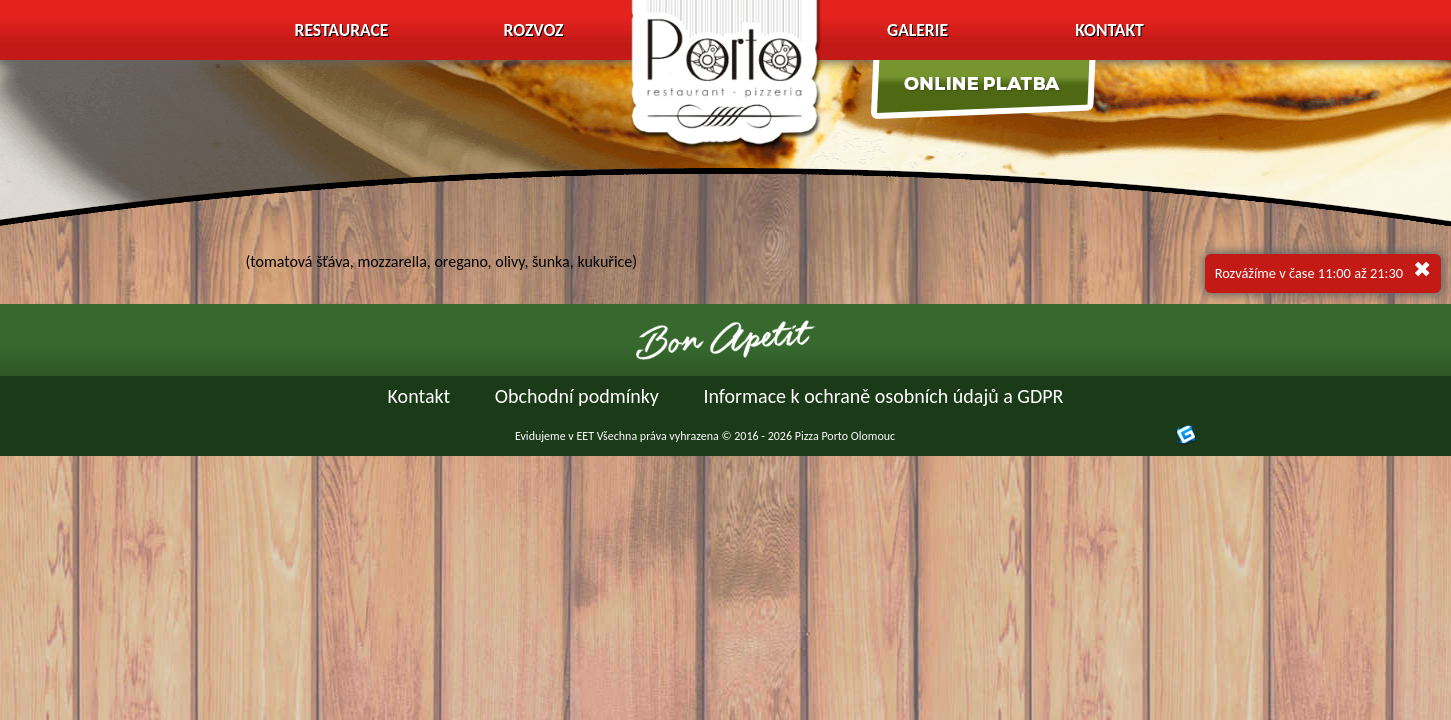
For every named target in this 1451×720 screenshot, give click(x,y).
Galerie (917, 30)
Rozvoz (534, 30)
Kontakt (1109, 30)
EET (585, 436)
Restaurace (342, 30)
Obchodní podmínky (577, 396)
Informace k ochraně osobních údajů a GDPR (883, 396)
